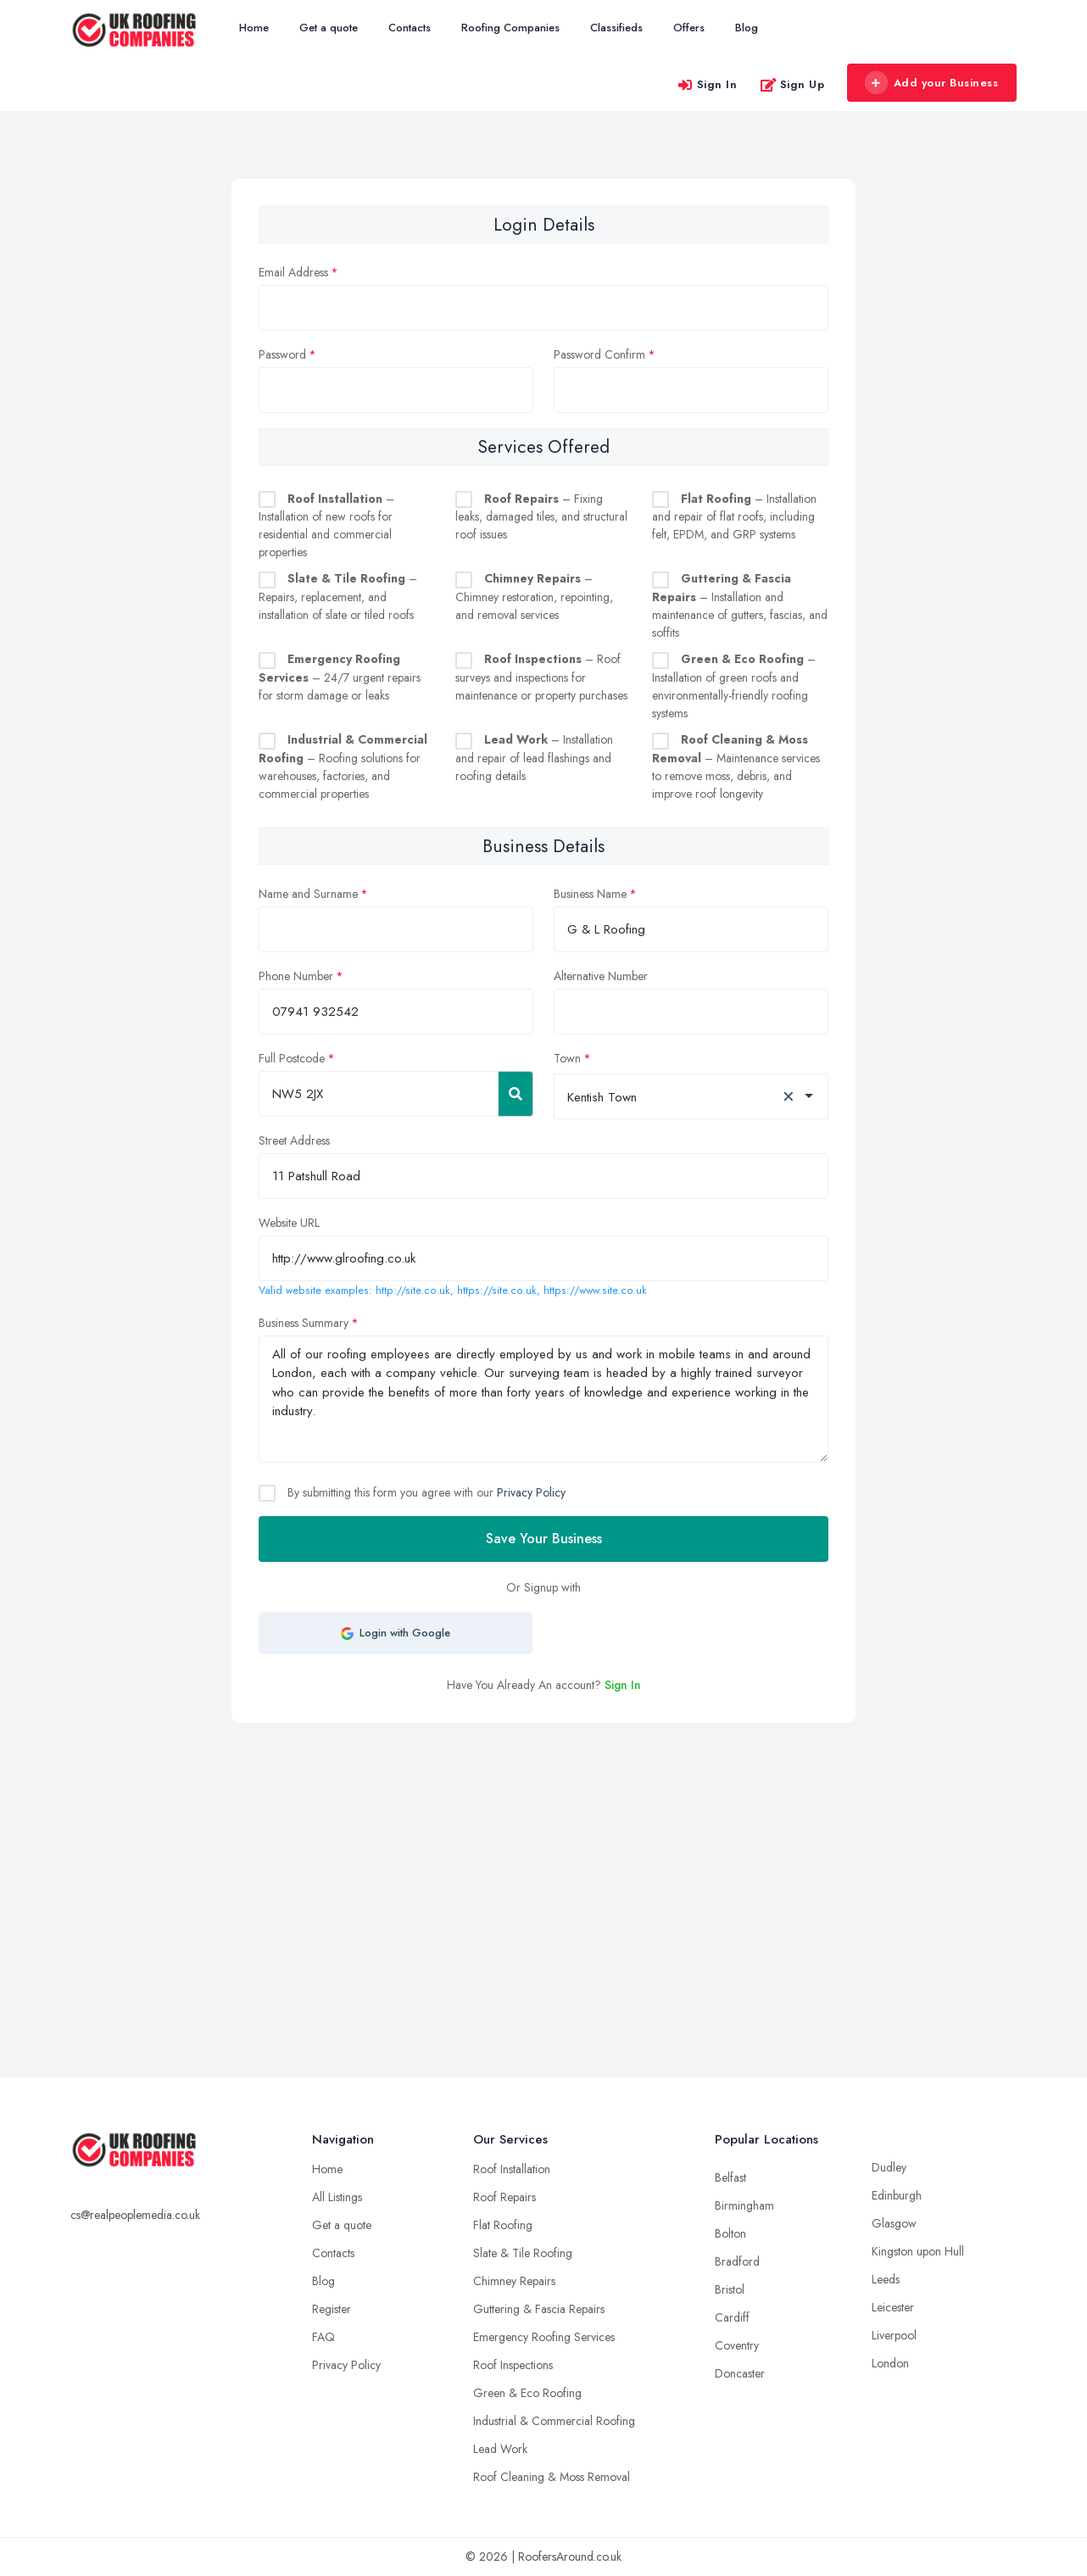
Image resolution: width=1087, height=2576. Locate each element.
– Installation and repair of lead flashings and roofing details (534, 757)
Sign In (707, 84)
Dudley (889, 2167)
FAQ (323, 2336)
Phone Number (296, 975)
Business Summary (303, 1322)
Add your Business (931, 83)
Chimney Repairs (514, 2280)
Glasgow (894, 2223)
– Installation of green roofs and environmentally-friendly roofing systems (734, 686)
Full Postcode (292, 1058)
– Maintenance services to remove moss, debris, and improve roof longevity (736, 766)
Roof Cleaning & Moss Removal (551, 2476)
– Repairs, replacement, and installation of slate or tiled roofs (338, 596)
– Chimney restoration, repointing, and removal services (534, 596)
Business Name (590, 893)
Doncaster (740, 2373)
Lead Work (500, 2448)
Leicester (893, 2307)
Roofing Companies (510, 28)
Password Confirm (599, 354)
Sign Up (792, 84)
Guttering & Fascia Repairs (539, 2308)
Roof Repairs (504, 2196)
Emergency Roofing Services (544, 2336)
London (890, 2363)
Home (254, 28)
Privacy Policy (531, 1492)
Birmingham (744, 2205)
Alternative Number (601, 975)
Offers (689, 28)
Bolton (730, 2233)
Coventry (737, 2345)
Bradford (737, 2261)
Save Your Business (544, 1538)
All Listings (337, 2196)
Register (331, 2308)
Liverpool (894, 2335)
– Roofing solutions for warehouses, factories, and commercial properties (343, 766)
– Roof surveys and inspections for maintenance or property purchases (541, 677)
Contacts (409, 28)
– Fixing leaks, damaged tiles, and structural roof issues (541, 517)
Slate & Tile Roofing (522, 2252)
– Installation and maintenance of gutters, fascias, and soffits (740, 605)
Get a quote (328, 28)
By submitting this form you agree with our (425, 1492)
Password (282, 354)
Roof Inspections (513, 2364)
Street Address (294, 1140)
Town (567, 1058)
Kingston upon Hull (918, 2251)
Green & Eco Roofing (527, 2392)
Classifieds (616, 28)
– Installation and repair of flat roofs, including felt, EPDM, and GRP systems (734, 517)
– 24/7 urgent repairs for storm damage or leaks (340, 677)
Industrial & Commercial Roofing (554, 2420)
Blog (746, 28)
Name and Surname (308, 893)
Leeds (886, 2279)
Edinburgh (897, 2195)
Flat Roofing (502, 2224)
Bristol (729, 2289)
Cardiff (732, 2317)
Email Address (293, 272)
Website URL (289, 1222)
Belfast (730, 2177)
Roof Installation (511, 2169)
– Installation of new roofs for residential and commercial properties (326, 525)
